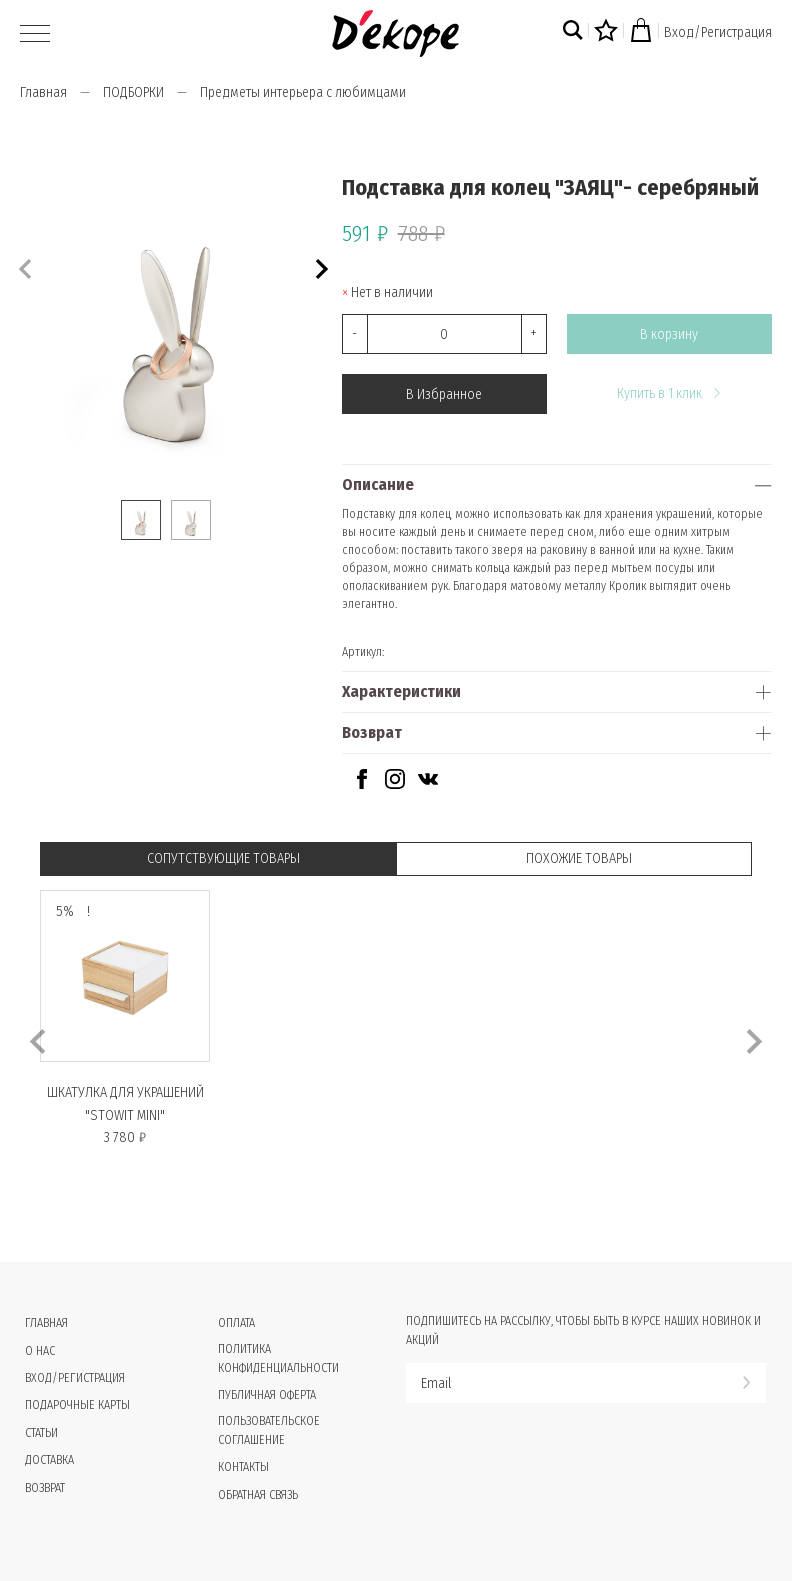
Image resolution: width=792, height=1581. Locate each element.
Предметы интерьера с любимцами (303, 92)
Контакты (243, 1467)
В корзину (669, 334)
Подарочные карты (77, 1405)
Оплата (236, 1323)
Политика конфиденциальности (278, 1358)
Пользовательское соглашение (269, 1430)
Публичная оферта (267, 1395)
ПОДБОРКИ (133, 92)
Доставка (49, 1460)
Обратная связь (258, 1495)
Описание (378, 484)
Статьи (41, 1433)
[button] (319, 266)
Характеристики (401, 691)
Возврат (372, 732)
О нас (40, 1351)
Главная (43, 92)
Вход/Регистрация (718, 32)
